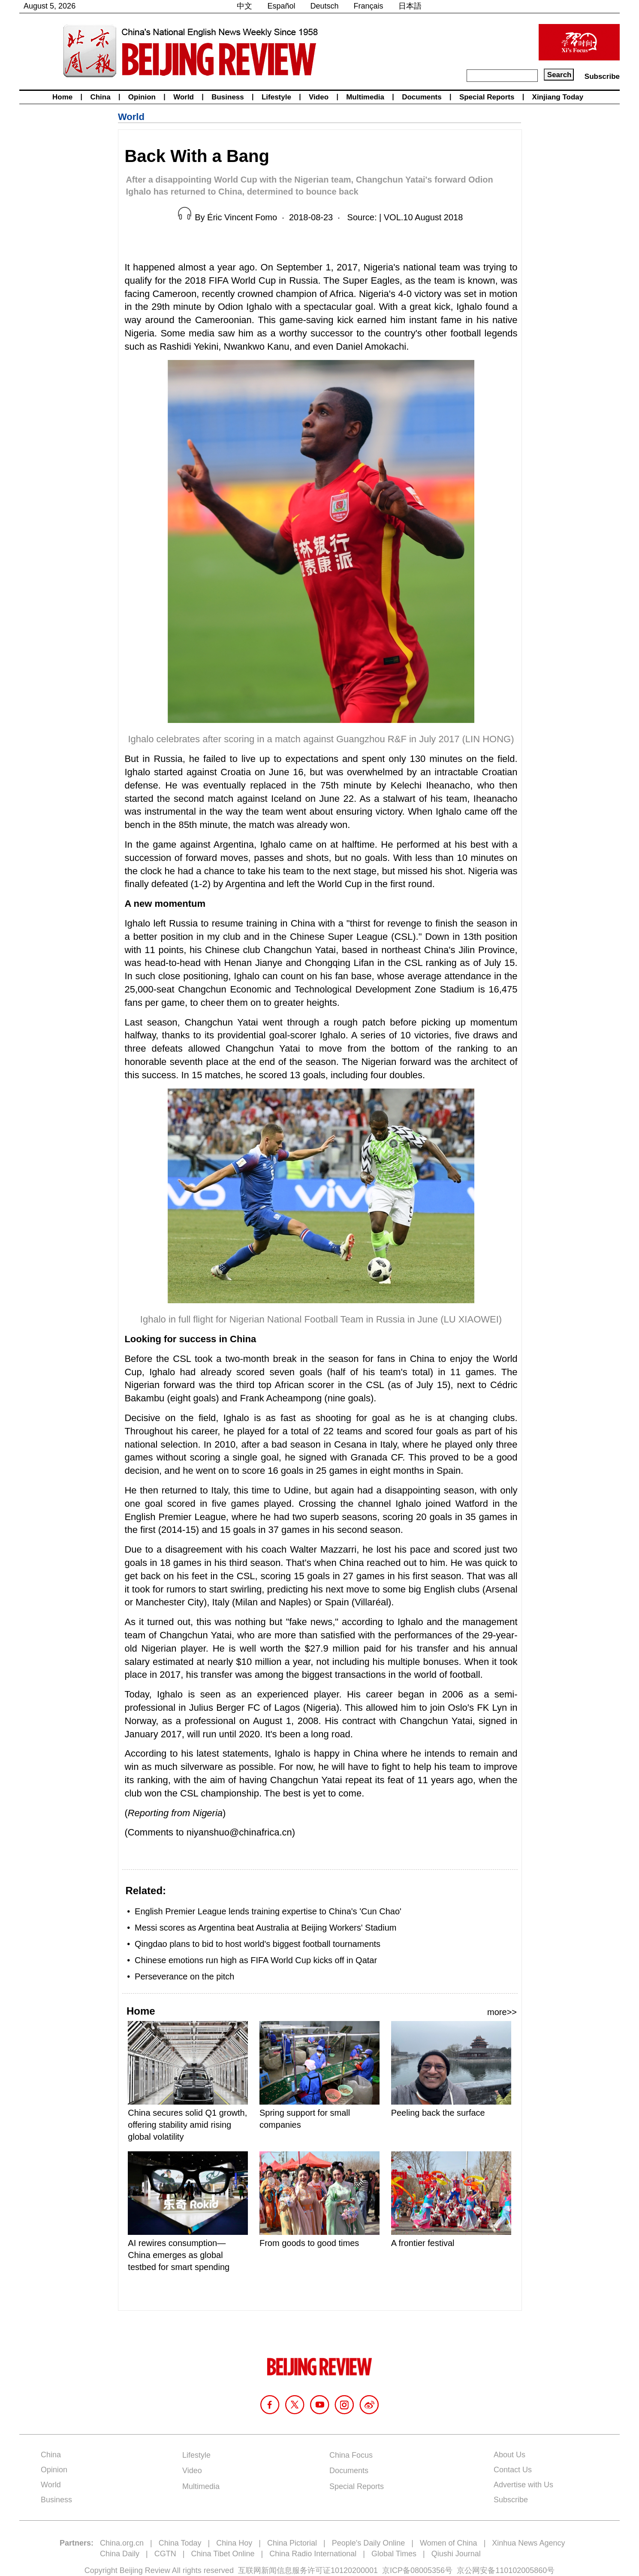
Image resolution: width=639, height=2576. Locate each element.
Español (281, 6)
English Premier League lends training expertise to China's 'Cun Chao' (268, 1911)
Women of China (448, 2543)
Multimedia (365, 97)
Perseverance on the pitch (184, 1976)
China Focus (351, 2455)
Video (319, 97)
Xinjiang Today (558, 97)
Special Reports (487, 97)
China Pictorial (292, 2543)
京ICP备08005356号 (417, 2570)
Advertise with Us (523, 2484)
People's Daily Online (368, 2543)
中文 (244, 6)
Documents (422, 97)
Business (227, 97)
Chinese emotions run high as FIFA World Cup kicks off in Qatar (256, 1960)
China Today (180, 2543)
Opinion (142, 97)
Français (368, 6)
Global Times (393, 2553)
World (183, 97)
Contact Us (513, 2469)
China (100, 97)
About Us (509, 2454)
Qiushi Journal (456, 2553)
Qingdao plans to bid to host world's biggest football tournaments (257, 1944)
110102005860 (521, 2570)
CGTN (165, 2553)
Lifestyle (276, 97)
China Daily (119, 2553)
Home (62, 97)
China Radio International (312, 2553)
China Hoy (234, 2543)
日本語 (410, 6)
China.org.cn (122, 2543)
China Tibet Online (222, 2553)
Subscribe (602, 76)
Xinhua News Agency (528, 2543)
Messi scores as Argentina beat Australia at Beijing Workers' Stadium (265, 1927)
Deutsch (324, 6)
